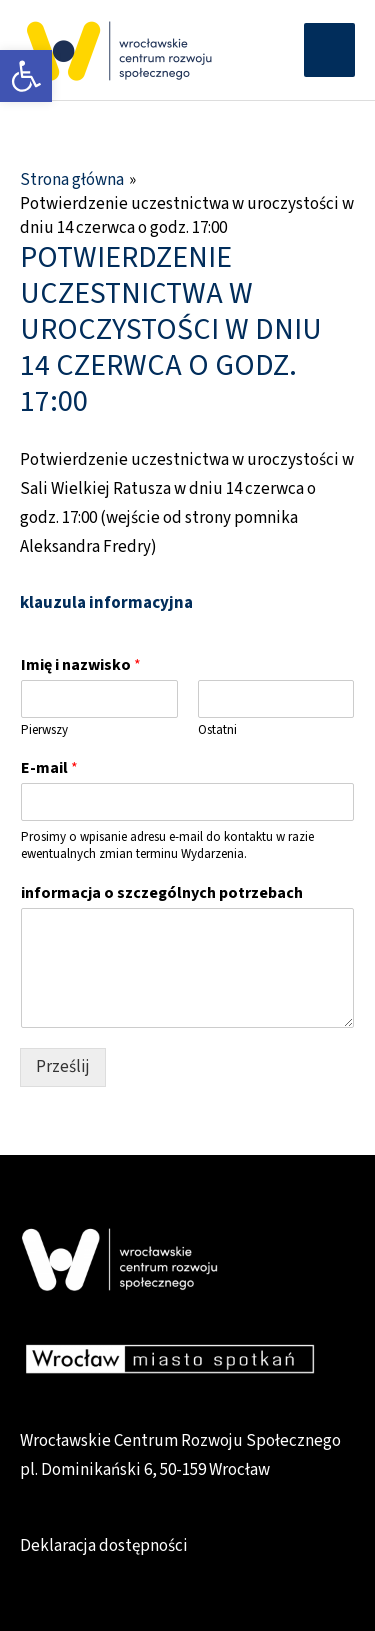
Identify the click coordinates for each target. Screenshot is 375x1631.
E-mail (49, 768)
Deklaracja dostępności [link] (104, 1546)
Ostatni (217, 730)
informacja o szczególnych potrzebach (162, 893)
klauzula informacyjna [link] (106, 603)
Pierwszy (44, 730)
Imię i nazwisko (81, 665)
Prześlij (63, 1067)
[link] (26, 76)
